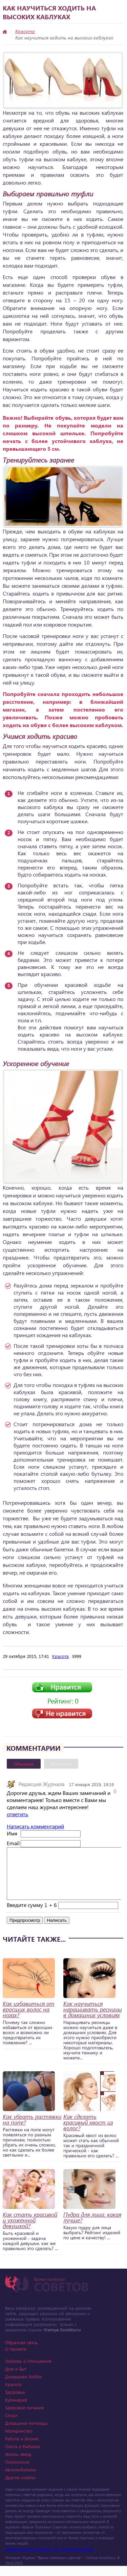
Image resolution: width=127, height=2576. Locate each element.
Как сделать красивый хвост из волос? (88, 2132)
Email (13, 1843)
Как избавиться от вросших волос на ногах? (29, 2019)
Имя (12, 1833)
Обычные (24, 1764)
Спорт (11, 2425)
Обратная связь (21, 2352)
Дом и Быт (15, 2379)
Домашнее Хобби (23, 2386)
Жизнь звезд (18, 2464)
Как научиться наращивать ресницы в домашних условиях (92, 2019)
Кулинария (16, 2410)
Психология (17, 2472)
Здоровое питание (24, 2417)
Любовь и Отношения (28, 2371)
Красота (25, 31)
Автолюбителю (20, 2480)
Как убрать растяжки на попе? (32, 2129)
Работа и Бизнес (22, 2449)
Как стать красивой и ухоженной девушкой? (30, 2230)
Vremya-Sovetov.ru (62, 2340)
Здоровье (15, 2402)
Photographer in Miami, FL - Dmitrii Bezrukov (49, 2559)
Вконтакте (61, 1764)
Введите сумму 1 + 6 (32, 1914)
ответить (17, 1814)
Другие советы (20, 2487)
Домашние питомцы (26, 2433)
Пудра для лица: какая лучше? (92, 2227)
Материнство (19, 2441)
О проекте (15, 2359)
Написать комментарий (35, 1826)
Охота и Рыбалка (22, 2456)
